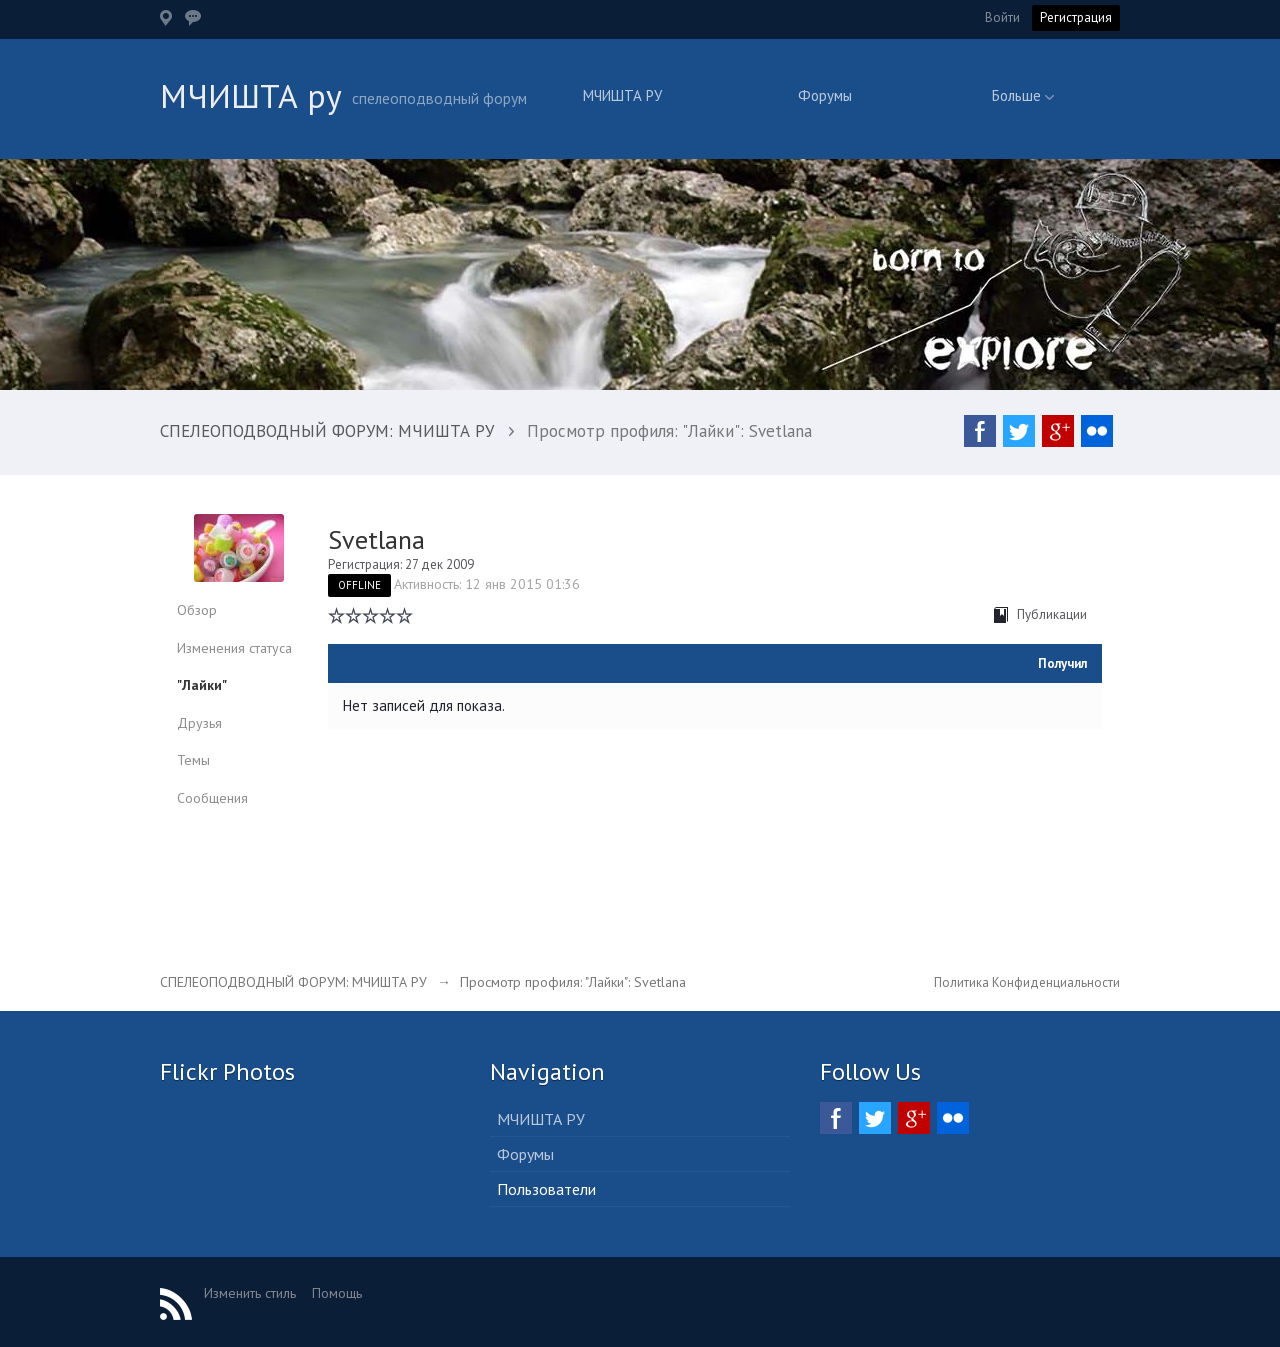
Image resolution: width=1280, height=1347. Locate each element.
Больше (1023, 95)
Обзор (197, 610)
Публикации (1040, 614)
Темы (193, 760)
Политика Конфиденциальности (1027, 982)
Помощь (337, 1293)
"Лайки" (202, 685)
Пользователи (546, 1189)
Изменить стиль (250, 1293)
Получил (1062, 663)
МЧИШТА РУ (622, 95)
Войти (1002, 17)
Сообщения (212, 798)
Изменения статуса (234, 648)
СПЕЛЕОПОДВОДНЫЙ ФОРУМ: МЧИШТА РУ (293, 982)
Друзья (199, 723)
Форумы (825, 95)
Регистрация (1076, 17)
